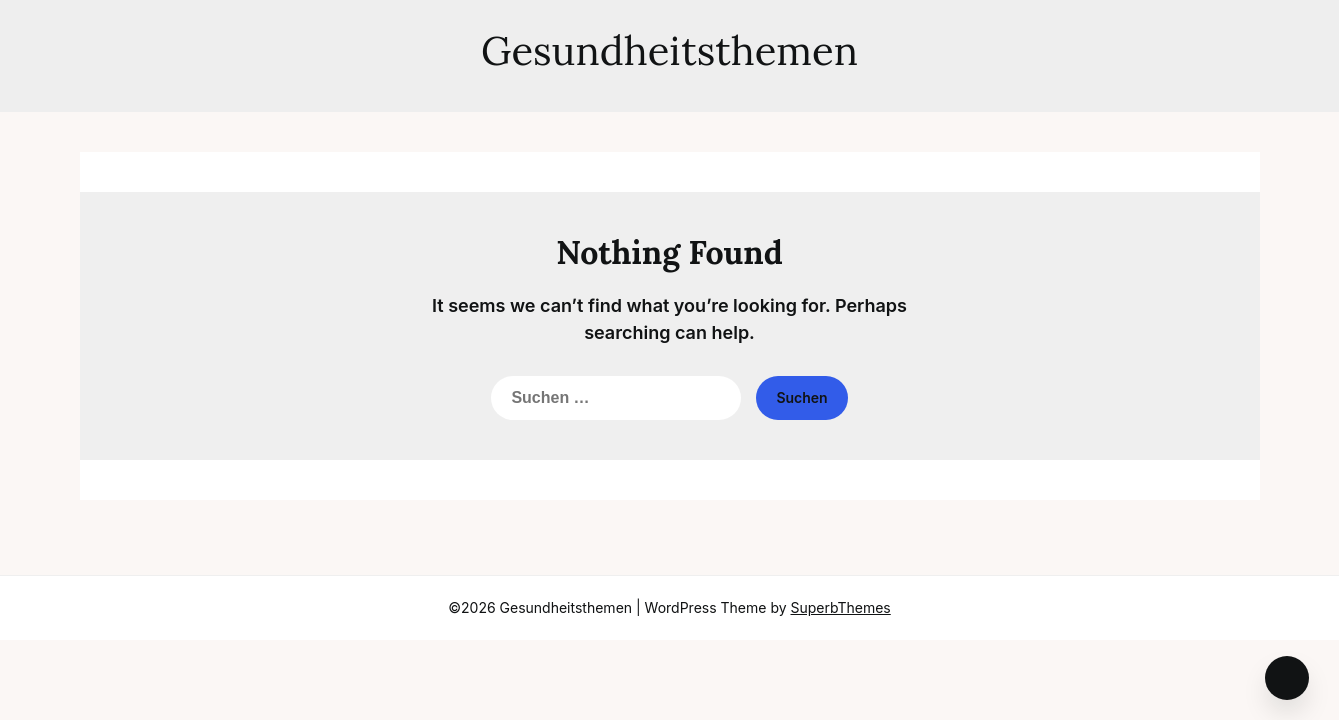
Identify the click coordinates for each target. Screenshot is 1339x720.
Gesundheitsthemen (669, 50)
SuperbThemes (841, 607)
